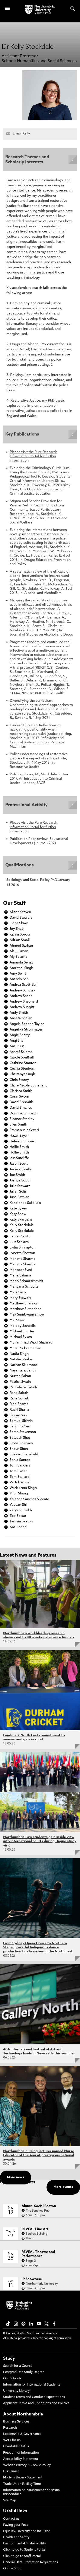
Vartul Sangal (20, 1482)
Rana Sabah (19, 1393)
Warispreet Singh (23, 1488)
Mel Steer (17, 1320)
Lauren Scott (20, 1236)
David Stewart (21, 918)
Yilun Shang (19, 1493)
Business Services (16, 2421)
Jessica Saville (21, 1169)
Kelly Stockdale (22, 1225)
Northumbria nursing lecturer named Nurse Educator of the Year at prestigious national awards (38, 2155)
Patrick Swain (20, 1382)
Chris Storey (19, 1080)
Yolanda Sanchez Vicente (29, 1499)
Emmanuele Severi (24, 1130)
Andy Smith (19, 1013)
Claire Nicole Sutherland (29, 1085)
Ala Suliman (19, 951)
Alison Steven (20, 912)
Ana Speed (18, 1527)
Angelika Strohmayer (26, 1029)
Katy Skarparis (21, 1219)
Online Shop (12, 2568)
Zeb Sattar (18, 1516)
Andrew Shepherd (24, 1001)
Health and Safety (16, 2537)
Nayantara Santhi (23, 1370)
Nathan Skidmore (23, 1365)
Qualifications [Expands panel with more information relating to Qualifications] (19, 865)
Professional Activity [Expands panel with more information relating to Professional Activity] (26, 805)
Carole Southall (22, 1057)
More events (63, 2187)
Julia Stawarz (20, 1186)
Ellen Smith (18, 1124)
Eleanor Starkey (22, 1119)
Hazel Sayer (19, 1135)
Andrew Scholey (22, 990)
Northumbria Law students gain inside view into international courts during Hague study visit (39, 1841)
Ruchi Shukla (19, 1410)
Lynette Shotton (22, 1253)
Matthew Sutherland (26, 1309)
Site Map (9, 2500)
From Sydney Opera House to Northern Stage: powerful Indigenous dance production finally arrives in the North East (38, 1947)
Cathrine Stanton (23, 1063)
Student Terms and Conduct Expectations (34, 2397)
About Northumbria (23, 2414)
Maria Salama (20, 1275)
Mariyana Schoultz (24, 1286)
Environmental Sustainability (24, 2543)
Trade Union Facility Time (22, 2484)
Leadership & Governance (22, 2434)
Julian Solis (18, 1191)
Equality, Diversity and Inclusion (27, 2531)
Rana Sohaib (19, 1398)
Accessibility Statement (20, 2459)
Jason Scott (19, 1163)
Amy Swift (18, 973)
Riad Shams (19, 1404)
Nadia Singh (19, 1354)
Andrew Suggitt (22, 1007)
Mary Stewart (20, 1298)
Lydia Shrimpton (22, 1247)
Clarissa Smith (21, 1091)
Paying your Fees (15, 2525)
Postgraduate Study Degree (23, 2372)
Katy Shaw (18, 1214)
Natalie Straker (21, 1359)
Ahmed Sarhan (21, 945)
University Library (16, 2391)
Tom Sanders (20, 1465)
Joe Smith (17, 1175)
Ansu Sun (17, 1046)
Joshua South (20, 1180)
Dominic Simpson (24, 1113)
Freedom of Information (21, 2453)
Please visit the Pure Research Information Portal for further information (33, 456)
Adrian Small (20, 940)
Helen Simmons (22, 1141)
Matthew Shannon (24, 1303)
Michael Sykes (21, 1337)
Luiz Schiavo (19, 1242)
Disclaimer (11, 2471)
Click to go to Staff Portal (22, 2556)
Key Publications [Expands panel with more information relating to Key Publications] (22, 434)
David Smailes (21, 1108)
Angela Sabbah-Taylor (27, 1024)
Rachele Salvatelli (23, 1387)
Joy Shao (17, 929)
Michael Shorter (22, 1331)
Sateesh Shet (20, 1438)
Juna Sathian (19, 1197)
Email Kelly (21, 133)
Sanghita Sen (20, 1426)
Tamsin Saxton (21, 1521)
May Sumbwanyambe (27, 1314)
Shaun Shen (19, 1449)
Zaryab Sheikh (21, 1510)
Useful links (15, 2511)
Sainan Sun (18, 1415)
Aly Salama (18, 957)
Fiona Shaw (19, 923)
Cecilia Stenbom (22, 1068)
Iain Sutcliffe (19, 1158)
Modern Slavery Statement (22, 2477)
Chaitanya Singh (22, 1074)
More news (15, 2177)
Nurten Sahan (20, 1376)
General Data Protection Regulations (30, 2562)
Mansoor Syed (21, 1270)
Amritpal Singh (21, 968)
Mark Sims (18, 1292)
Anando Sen (19, 979)
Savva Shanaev (21, 1443)
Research (10, 2428)
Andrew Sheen (21, 996)
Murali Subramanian (25, 1348)
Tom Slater (18, 1471)
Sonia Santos (20, 1460)
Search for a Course (17, 2366)
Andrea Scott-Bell (23, 985)
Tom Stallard (20, 1477)
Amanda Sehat (21, 962)
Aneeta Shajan (21, 1018)
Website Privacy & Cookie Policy (27, 2465)
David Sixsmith (21, 1102)
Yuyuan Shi (18, 1505)
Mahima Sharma (22, 1259)
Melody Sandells (23, 1326)
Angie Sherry (20, 1035)
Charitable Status (16, 2446)
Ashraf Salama (21, 1052)
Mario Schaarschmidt (26, 1281)
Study (9, 2359)
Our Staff (14, 903)
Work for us (11, 2440)
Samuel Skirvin (21, 1421)
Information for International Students (31, 2384)
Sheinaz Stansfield (24, 1454)
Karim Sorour (20, 934)
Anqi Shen (17, 1040)
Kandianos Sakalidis (25, 1203)
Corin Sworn (19, 1096)
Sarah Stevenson (23, 1432)
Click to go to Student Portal (24, 2549)
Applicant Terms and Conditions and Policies (36, 2403)
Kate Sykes (18, 1208)
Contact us (11, 2518)
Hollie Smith (19, 1147)
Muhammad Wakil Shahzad (31, 1342)
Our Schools (12, 2378)
